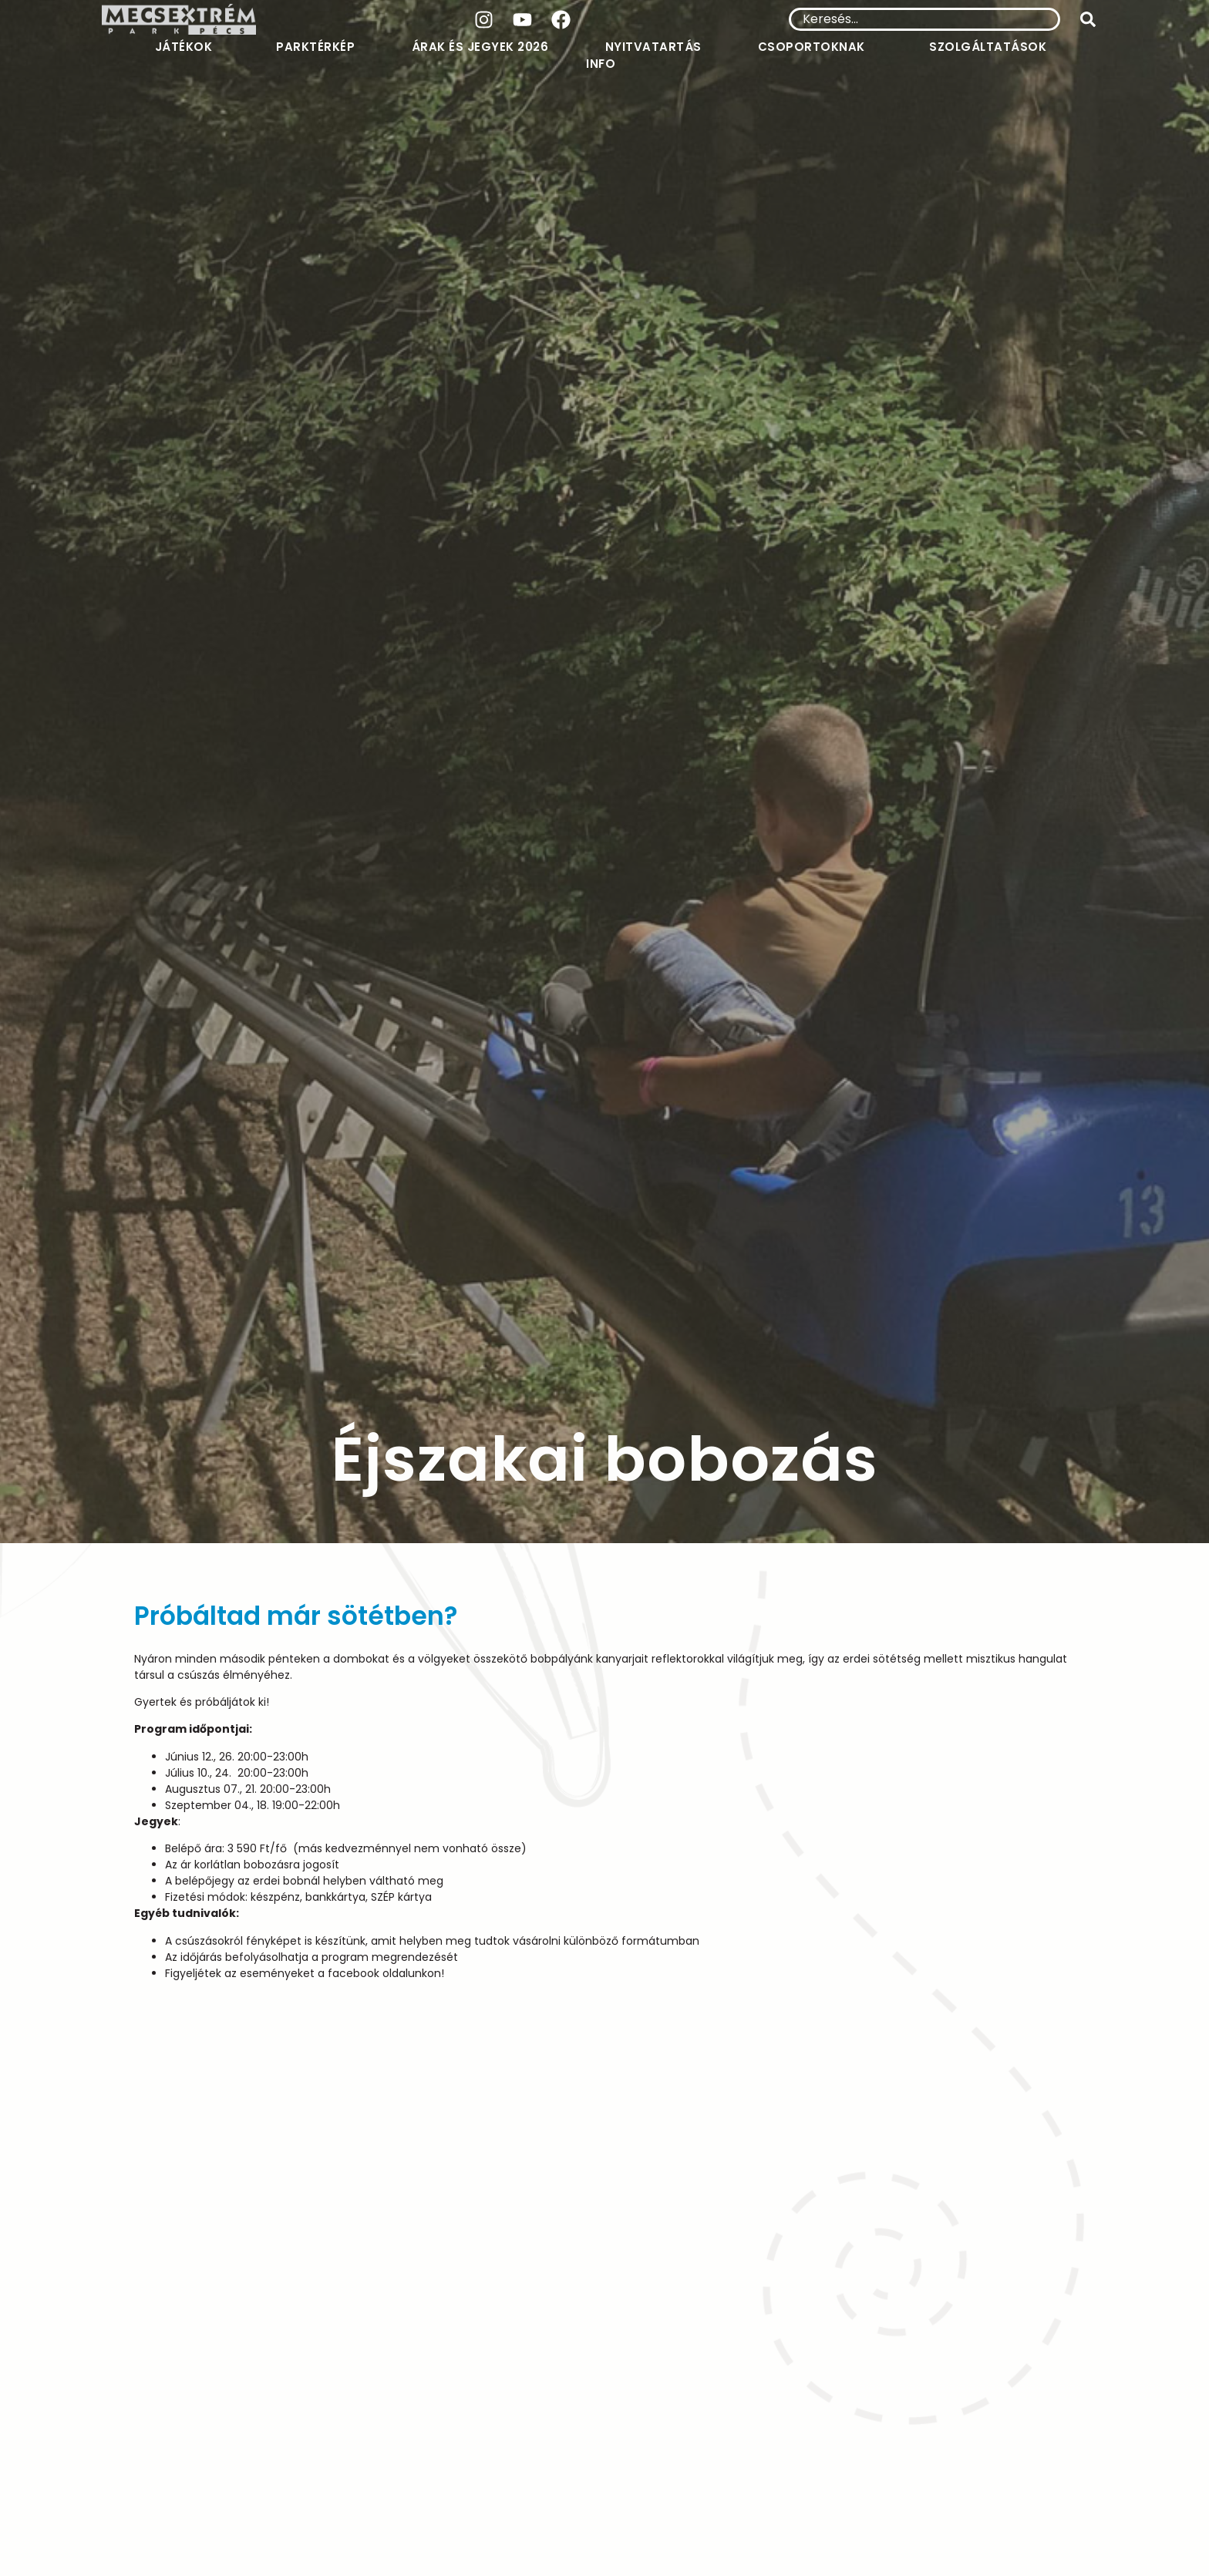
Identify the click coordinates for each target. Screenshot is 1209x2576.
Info (604, 63)
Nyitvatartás (653, 47)
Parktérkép (315, 47)
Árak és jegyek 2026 (480, 47)
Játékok (188, 47)
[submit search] (1088, 19)
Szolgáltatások (991, 47)
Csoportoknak (815, 47)
